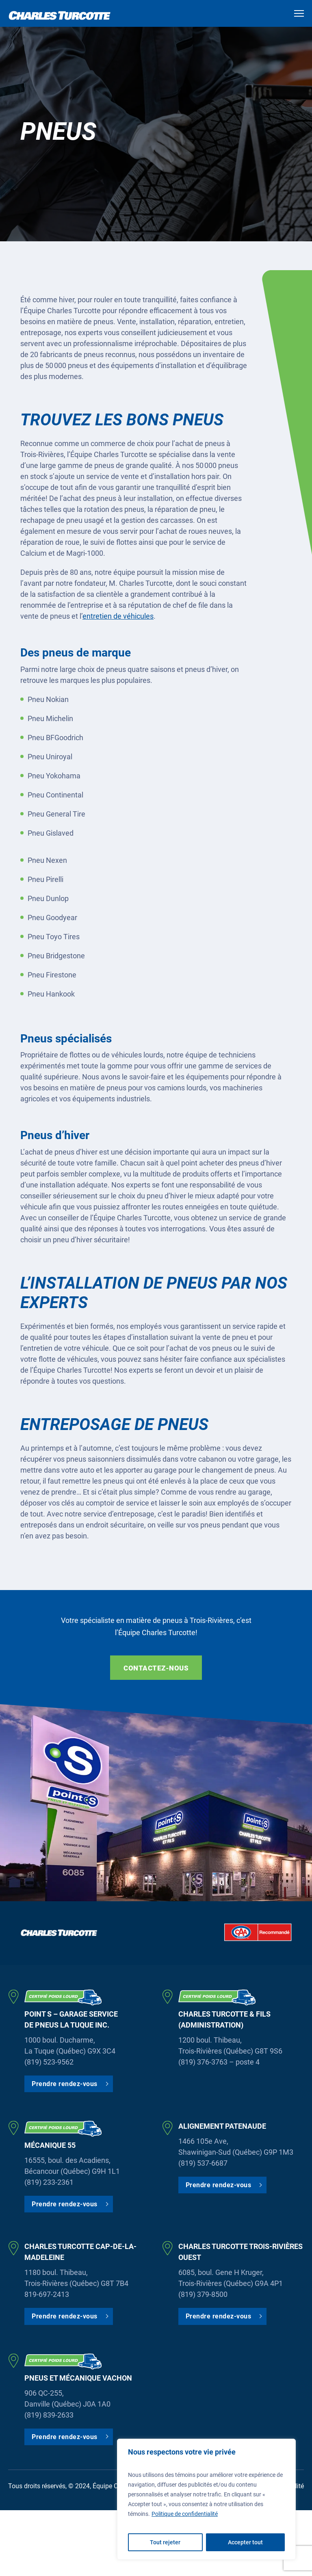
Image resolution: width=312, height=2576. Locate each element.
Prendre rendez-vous (65, 2084)
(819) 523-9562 (49, 2062)
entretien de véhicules (118, 616)
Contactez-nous (156, 1668)
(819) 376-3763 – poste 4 (219, 2062)
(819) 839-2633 (49, 2415)
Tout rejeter (165, 2542)
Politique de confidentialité (185, 2514)
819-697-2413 (46, 2294)
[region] (206, 2499)
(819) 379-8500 (203, 2294)
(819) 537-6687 (203, 2163)
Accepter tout (245, 2542)
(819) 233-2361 (49, 2182)
